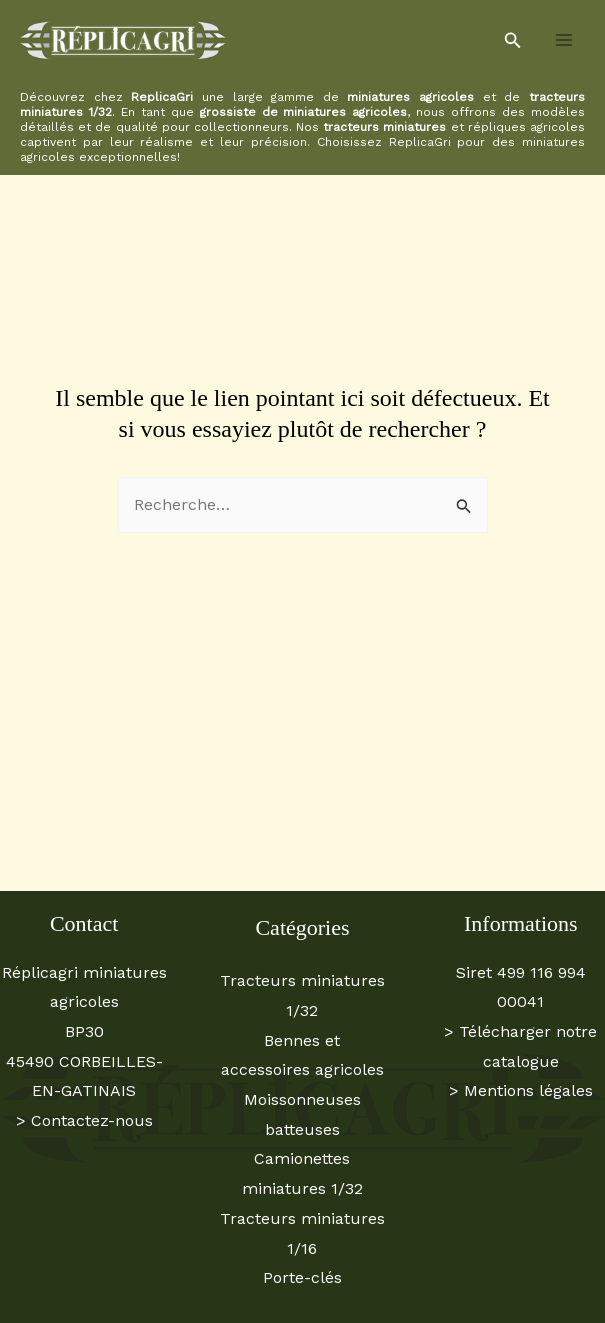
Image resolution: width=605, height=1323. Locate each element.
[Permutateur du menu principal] (564, 40)
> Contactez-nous (84, 1120)
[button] (513, 40)
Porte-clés (302, 1277)
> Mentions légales (521, 1090)
